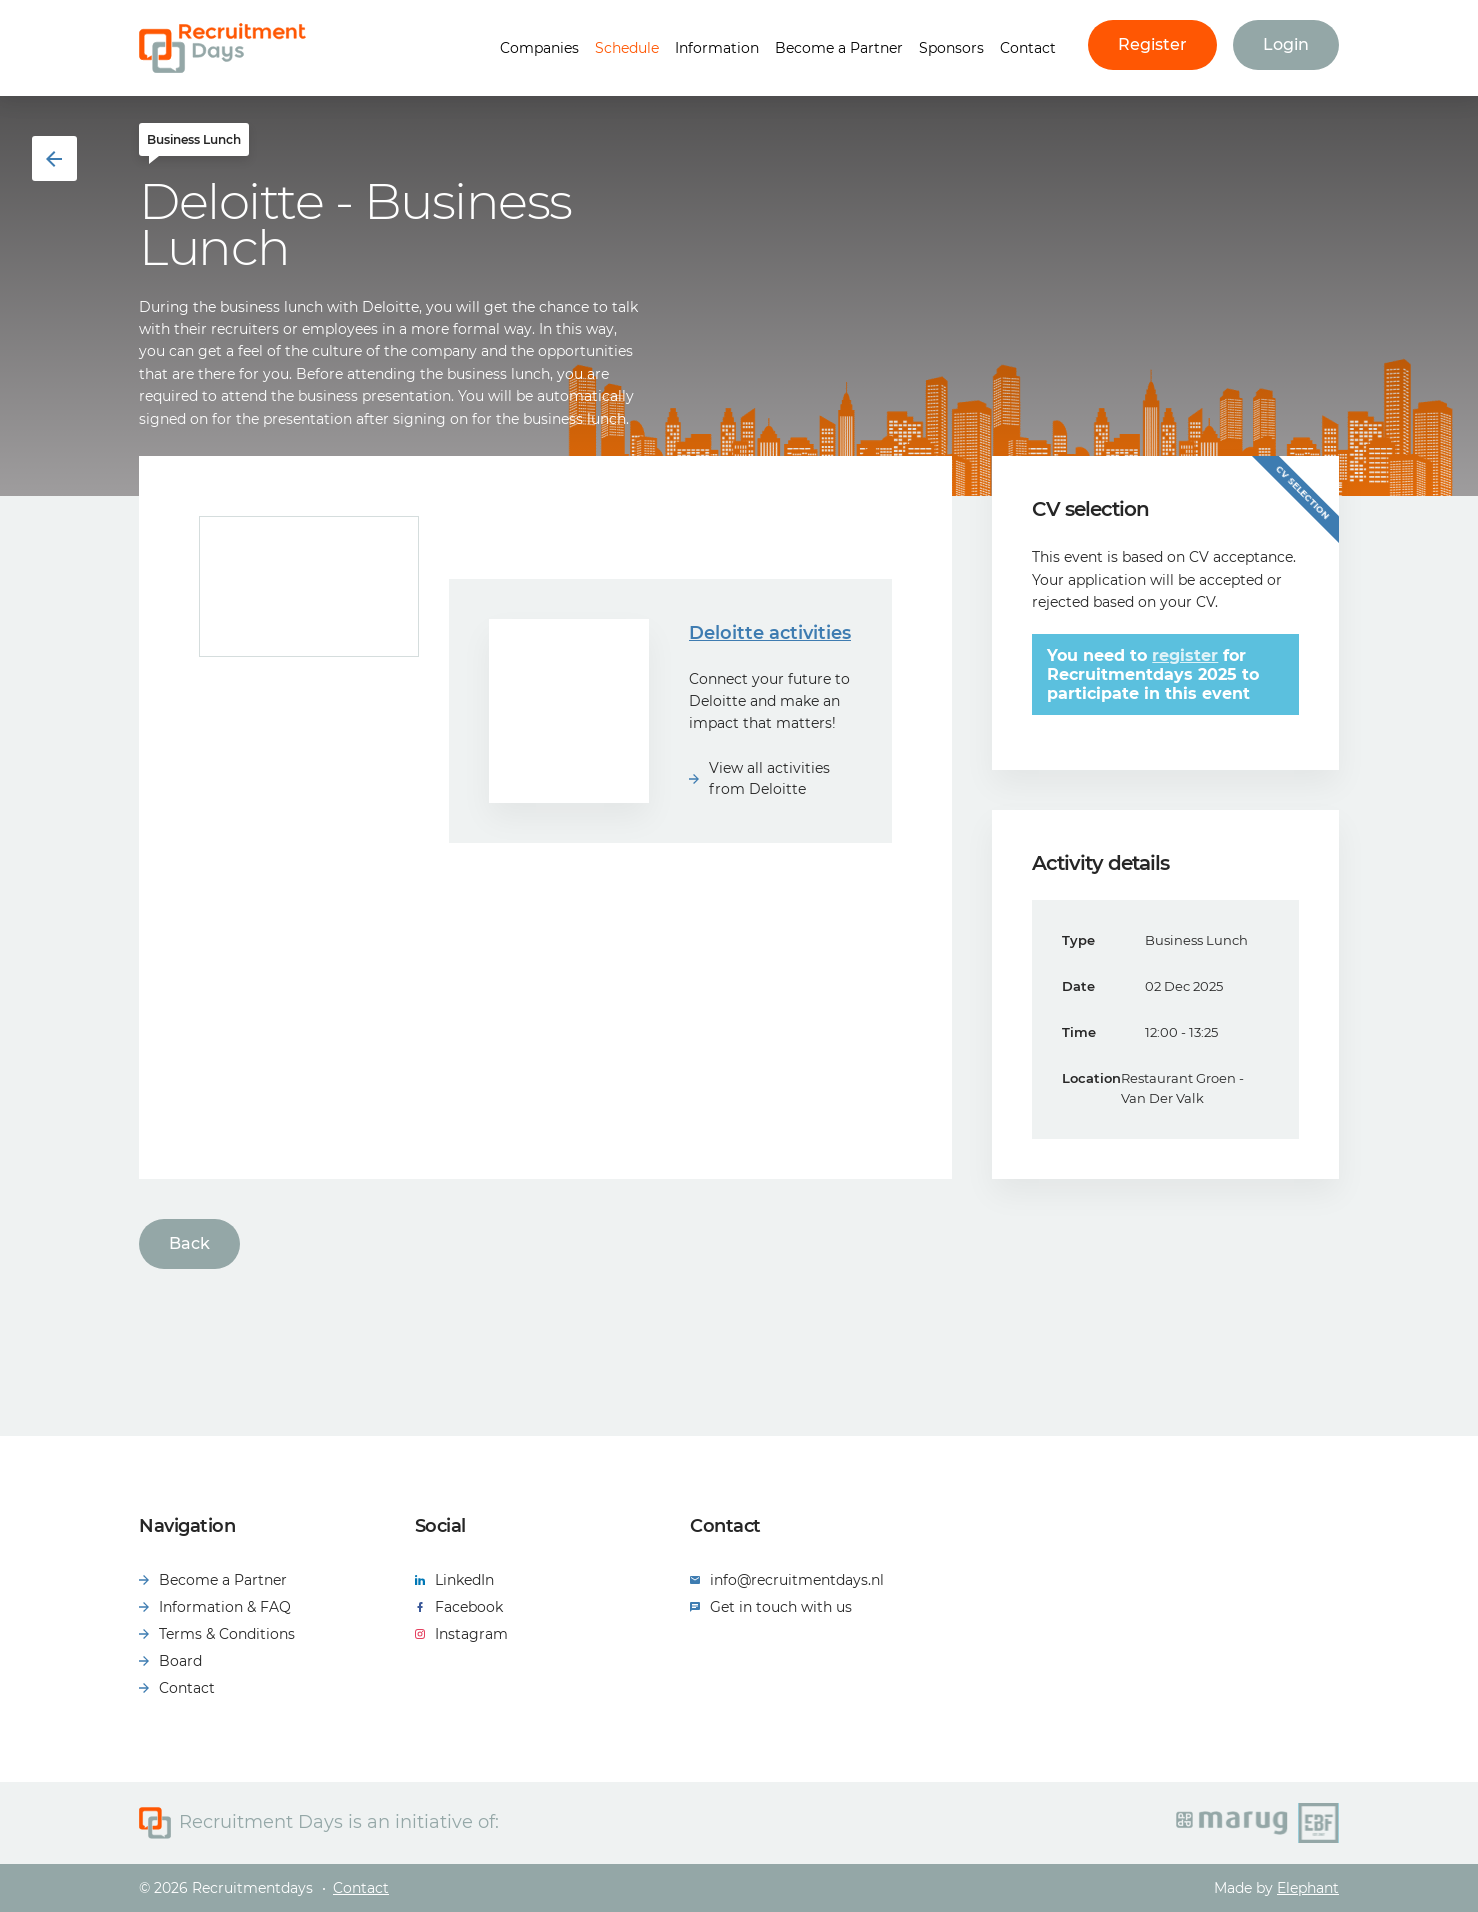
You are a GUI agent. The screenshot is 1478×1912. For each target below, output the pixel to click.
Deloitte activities (770, 633)
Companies (539, 48)
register (1185, 655)
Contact (1028, 48)
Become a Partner (839, 48)
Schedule (627, 48)
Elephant (1308, 1888)
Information (717, 48)
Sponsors (951, 48)
